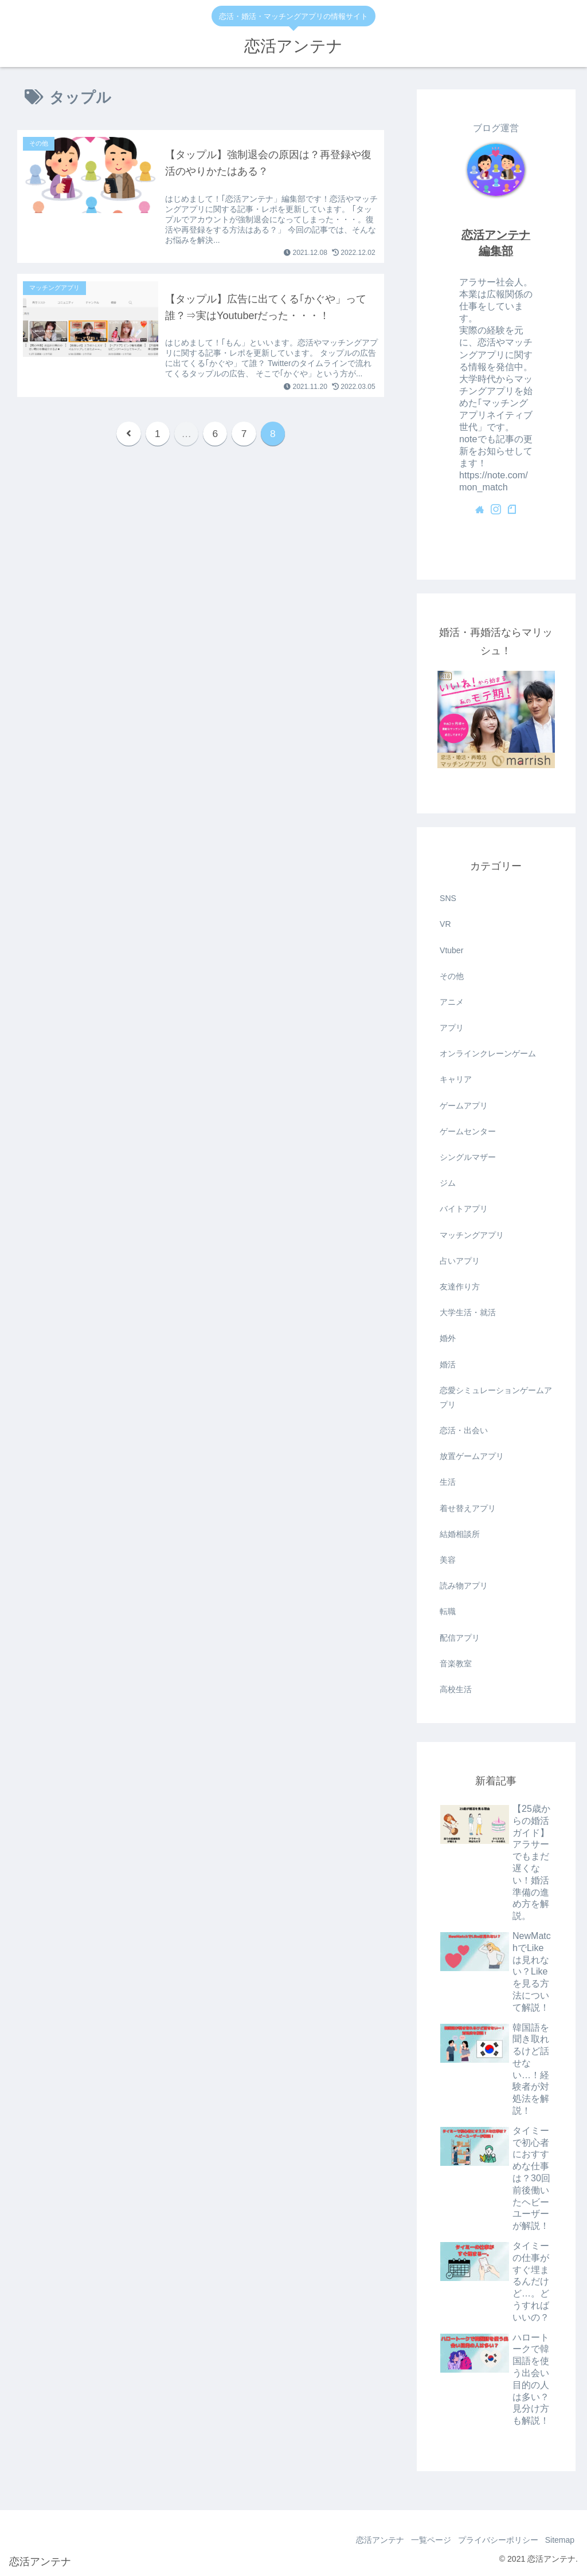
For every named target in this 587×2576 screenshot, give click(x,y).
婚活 (448, 1364)
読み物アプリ (464, 1585)
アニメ (452, 1001)
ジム (448, 1182)
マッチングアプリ (472, 1235)
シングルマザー (468, 1157)
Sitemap (557, 2539)
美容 (448, 1559)
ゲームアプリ (464, 1105)
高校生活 (456, 1689)
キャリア (456, 1079)
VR (445, 924)
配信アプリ (460, 1637)
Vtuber (451, 950)
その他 (452, 976)
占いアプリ (460, 1260)
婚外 (448, 1338)
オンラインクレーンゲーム (488, 1053)
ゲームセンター (468, 1131)
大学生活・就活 (468, 1312)
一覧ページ (420, 2539)
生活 (448, 1481)
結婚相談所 (460, 1534)
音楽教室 (456, 1663)
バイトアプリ (464, 1208)
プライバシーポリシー (491, 2539)
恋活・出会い (464, 1430)
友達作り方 (460, 1286)
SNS (448, 898)
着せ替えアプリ (468, 1508)
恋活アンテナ (364, 2539)
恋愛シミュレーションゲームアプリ (496, 1397)
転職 (448, 1611)
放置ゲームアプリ (472, 1456)
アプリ (452, 1027)
